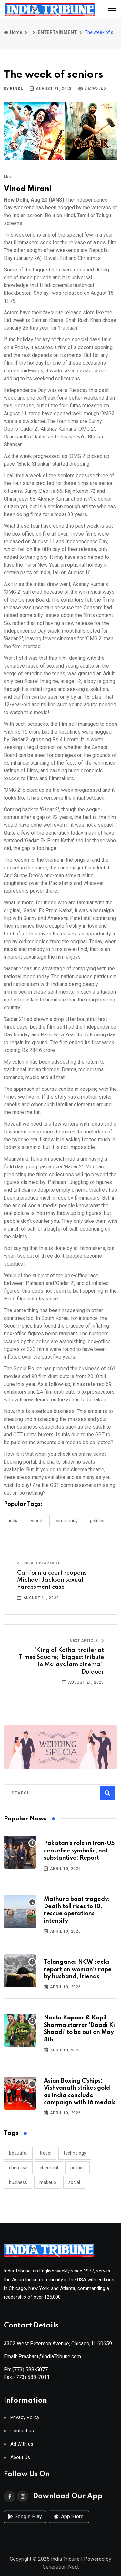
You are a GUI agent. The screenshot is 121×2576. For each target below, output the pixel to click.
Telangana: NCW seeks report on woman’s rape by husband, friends (78, 1969)
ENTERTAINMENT (57, 32)
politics (77, 2167)
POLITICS (97, 1520)
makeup (47, 2182)
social (74, 2182)
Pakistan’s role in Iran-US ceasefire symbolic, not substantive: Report (79, 1851)
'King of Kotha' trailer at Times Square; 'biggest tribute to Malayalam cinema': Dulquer (61, 1661)
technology (75, 2153)
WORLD (36, 1520)
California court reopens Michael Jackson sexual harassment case (51, 1580)
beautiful (18, 2153)
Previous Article (38, 1563)
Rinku (16, 88)
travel (45, 2153)
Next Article (87, 1640)
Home (13, 32)
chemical (18, 2167)
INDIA (14, 1520)
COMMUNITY (66, 1520)
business (18, 2182)
